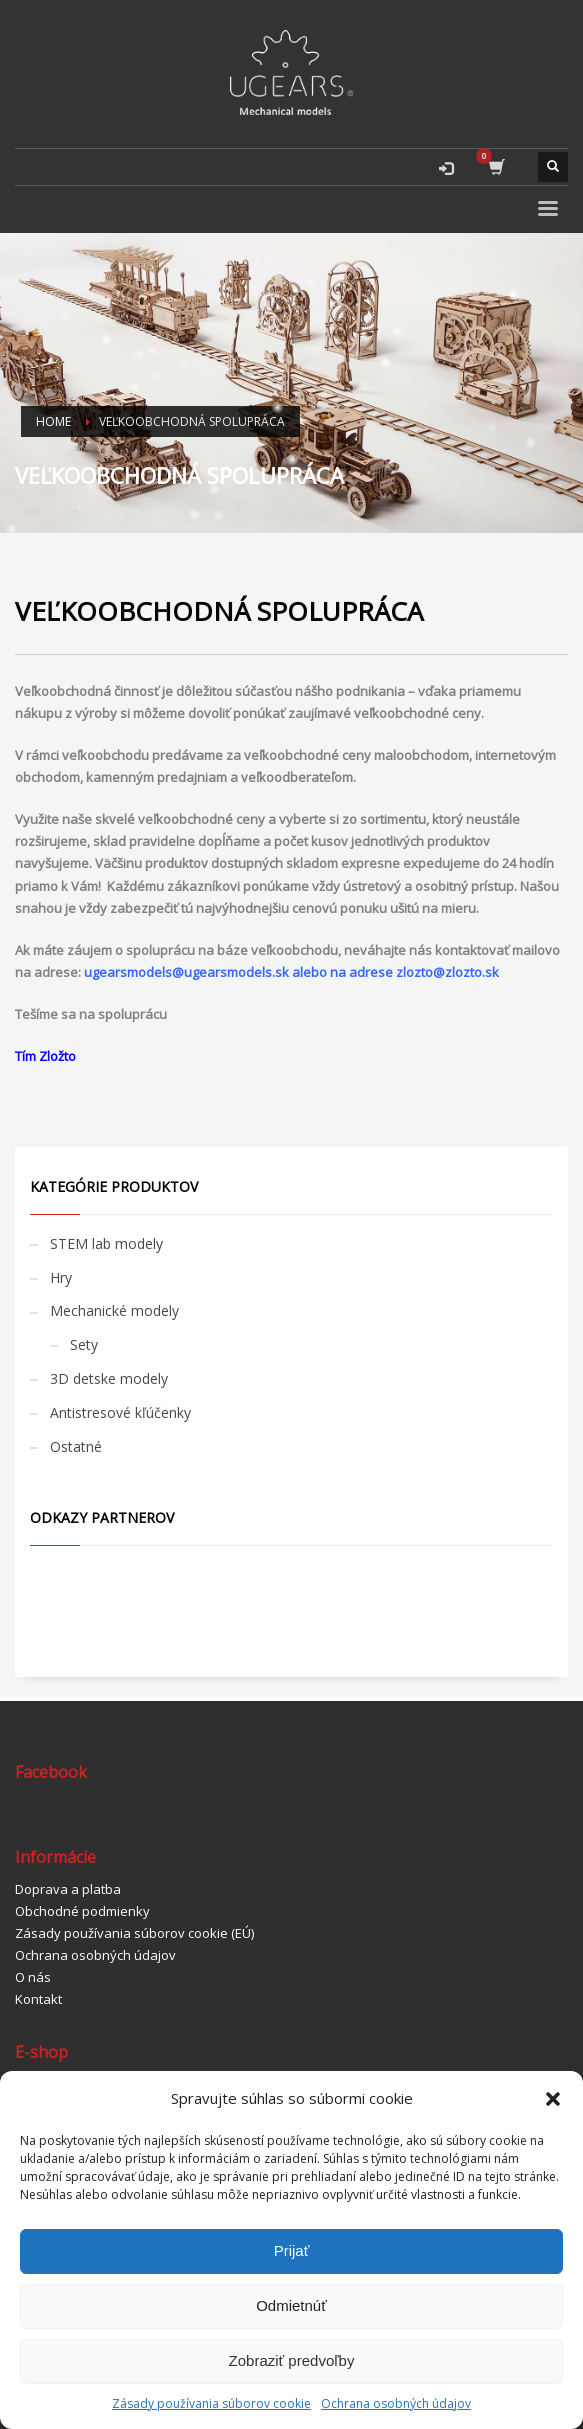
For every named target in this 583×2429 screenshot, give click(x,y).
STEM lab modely (106, 1243)
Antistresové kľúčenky (120, 1412)
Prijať (292, 2250)
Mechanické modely (114, 1310)
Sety (84, 1344)
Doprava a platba (68, 1889)
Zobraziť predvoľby (292, 2360)
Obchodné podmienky (82, 1911)
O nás (33, 1977)
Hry (61, 1277)
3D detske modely (109, 1378)
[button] (553, 2099)
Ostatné (76, 1446)
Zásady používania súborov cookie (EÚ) (134, 1933)
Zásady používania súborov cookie (211, 2403)
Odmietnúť (291, 2305)
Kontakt (38, 1999)
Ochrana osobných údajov (396, 2403)
